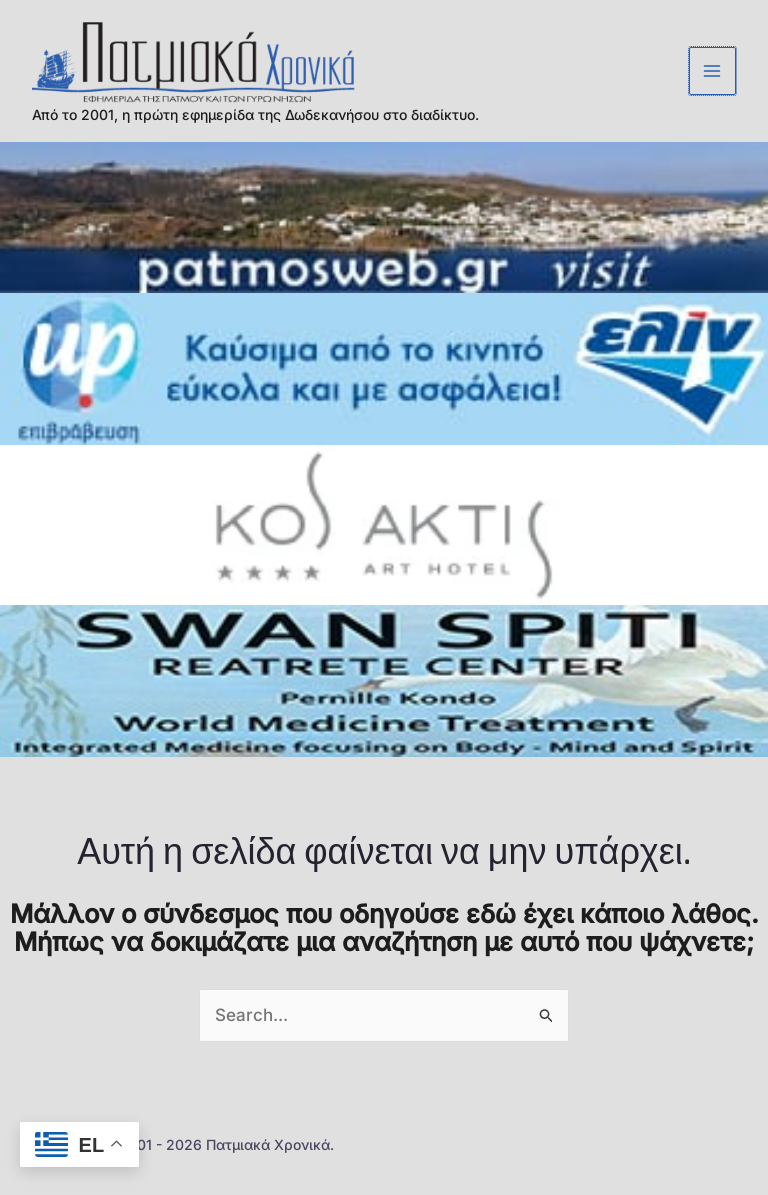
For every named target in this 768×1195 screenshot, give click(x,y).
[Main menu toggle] (713, 75)
